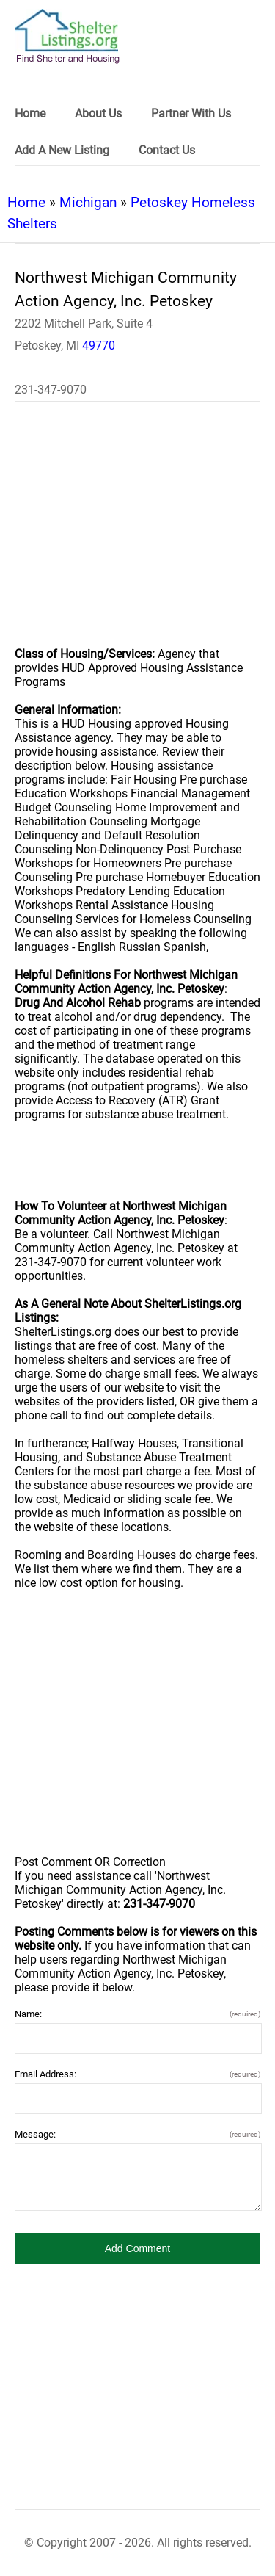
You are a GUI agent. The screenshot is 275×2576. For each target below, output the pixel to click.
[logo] (67, 36)
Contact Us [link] (167, 150)
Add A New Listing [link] (62, 150)
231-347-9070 (51, 390)
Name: (137, 2013)
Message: (137, 2134)
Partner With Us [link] (191, 113)
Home (26, 202)
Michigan (88, 202)
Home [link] (30, 113)
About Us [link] (98, 113)
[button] (137, 2248)
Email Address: (137, 2074)
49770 (98, 345)
